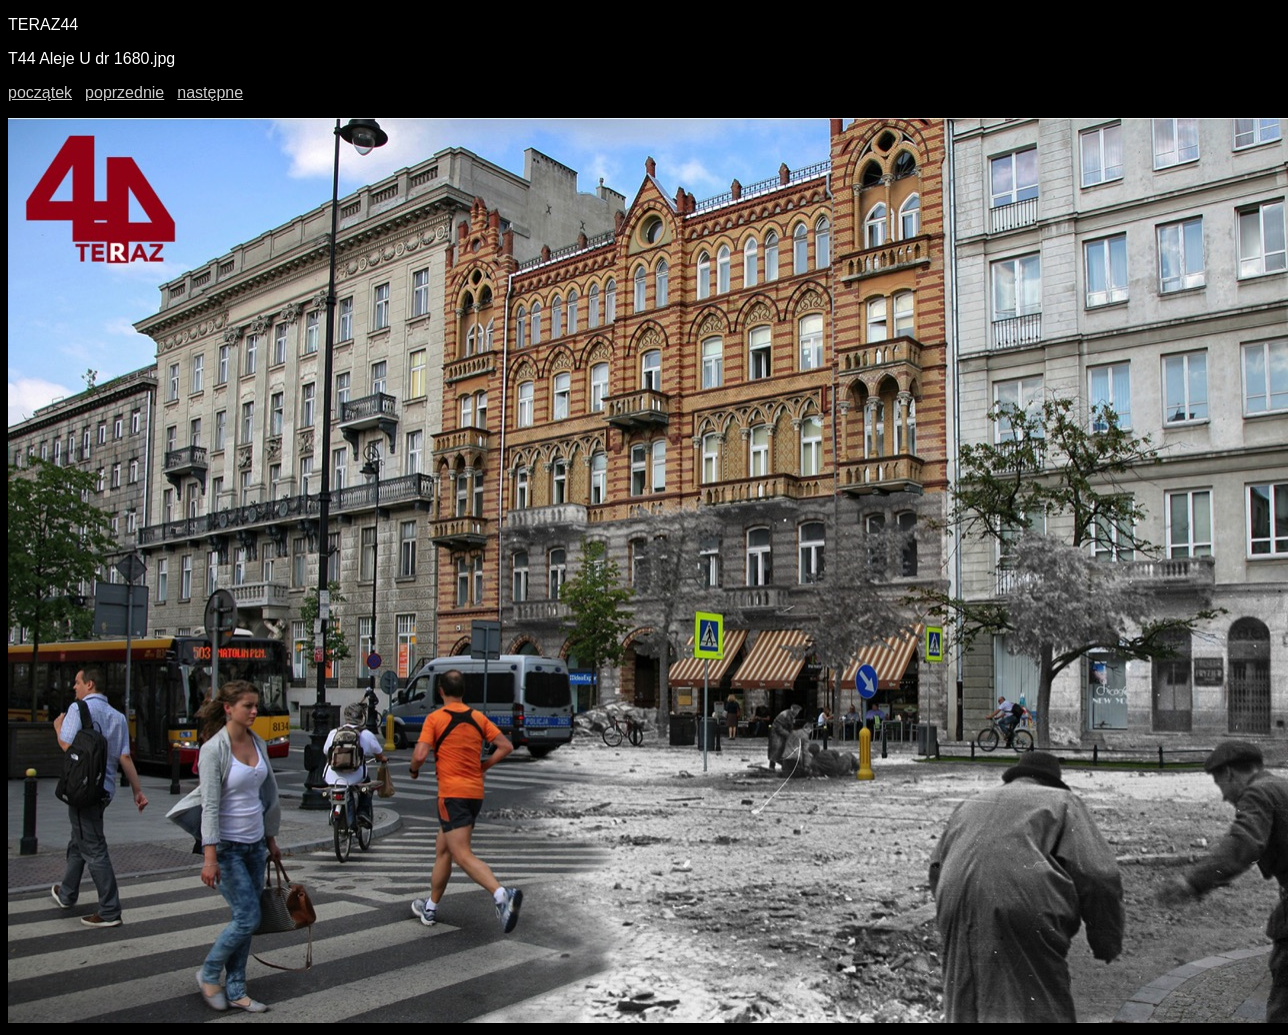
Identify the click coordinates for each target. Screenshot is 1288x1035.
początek (40, 92)
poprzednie (124, 92)
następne (210, 92)
